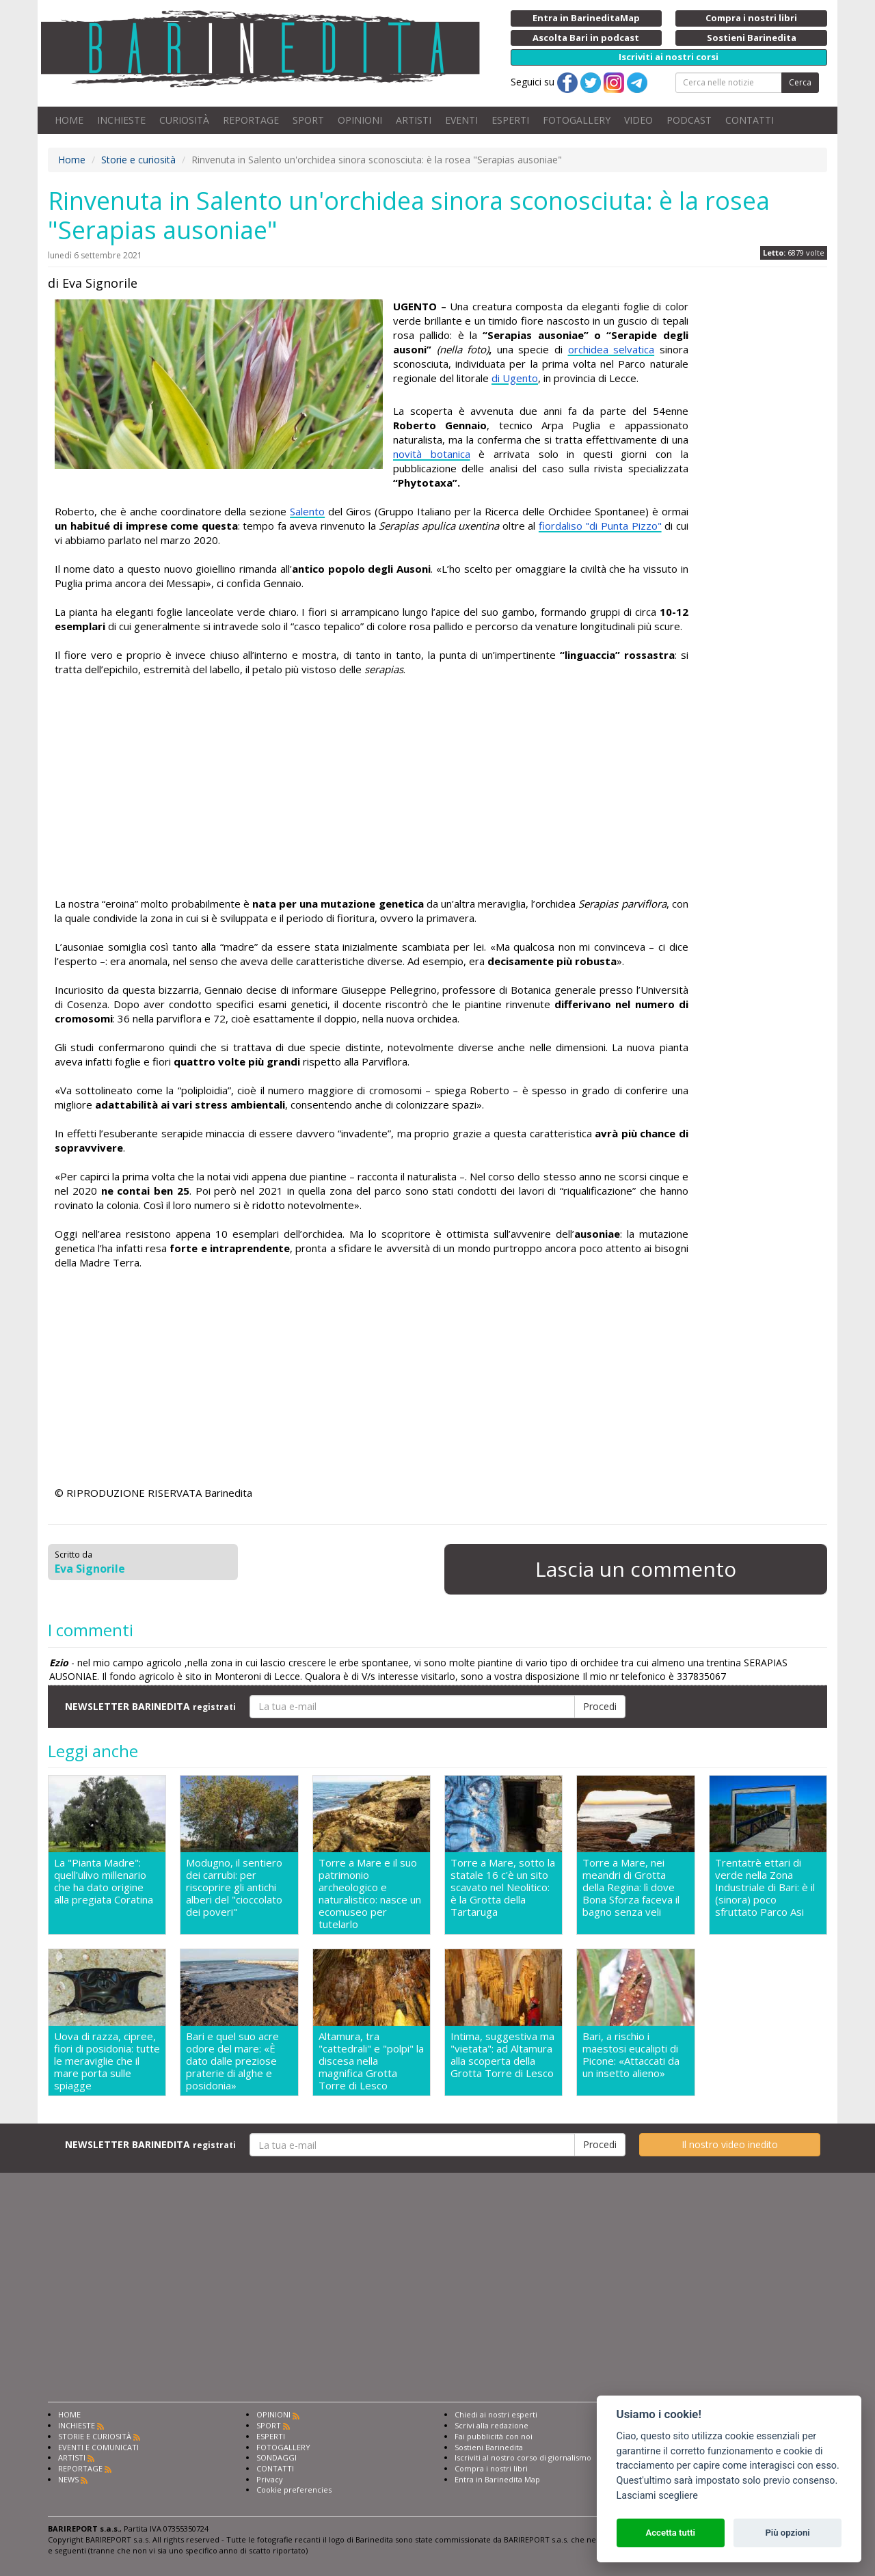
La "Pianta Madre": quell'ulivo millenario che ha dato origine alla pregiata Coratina (103, 1881)
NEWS (68, 2479)
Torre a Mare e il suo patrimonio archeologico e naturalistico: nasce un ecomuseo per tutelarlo (370, 1893)
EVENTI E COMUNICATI (98, 2447)
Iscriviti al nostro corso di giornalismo (523, 2457)
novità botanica (431, 454)
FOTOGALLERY (576, 119)
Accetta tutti (670, 2532)
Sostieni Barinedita (489, 2447)
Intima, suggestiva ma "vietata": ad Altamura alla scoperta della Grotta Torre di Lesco (502, 2055)
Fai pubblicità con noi (494, 2436)
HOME (69, 119)
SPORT (308, 119)
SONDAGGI (276, 2457)
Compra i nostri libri (491, 2468)
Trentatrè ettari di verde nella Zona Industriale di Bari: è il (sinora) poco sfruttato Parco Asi (765, 1887)
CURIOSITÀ (184, 119)
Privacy (269, 2479)
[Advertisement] (371, 786)
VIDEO (638, 119)
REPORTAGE (251, 119)
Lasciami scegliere (657, 2496)
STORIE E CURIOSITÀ (94, 2436)
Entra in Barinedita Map (497, 2479)
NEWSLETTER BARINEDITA (150, 1706)
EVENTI (461, 119)
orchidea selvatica (611, 349)
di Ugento (515, 378)
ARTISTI (413, 119)
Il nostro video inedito (730, 2144)
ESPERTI (510, 119)
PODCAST (689, 119)
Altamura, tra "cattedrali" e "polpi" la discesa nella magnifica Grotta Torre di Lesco (371, 2060)
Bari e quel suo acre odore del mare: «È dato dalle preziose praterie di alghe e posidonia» (232, 2060)
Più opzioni (787, 2532)
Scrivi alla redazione (491, 2425)
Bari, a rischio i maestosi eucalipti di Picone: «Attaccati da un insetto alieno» (630, 2055)
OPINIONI (360, 119)
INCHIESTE (121, 119)
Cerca (800, 82)
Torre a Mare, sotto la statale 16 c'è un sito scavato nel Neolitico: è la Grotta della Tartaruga (502, 1887)
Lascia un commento (635, 1569)
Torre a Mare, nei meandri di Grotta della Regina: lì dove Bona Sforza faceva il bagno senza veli (630, 1887)
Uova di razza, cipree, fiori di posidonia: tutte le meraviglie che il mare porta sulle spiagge (107, 2060)
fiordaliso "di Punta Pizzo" (600, 525)
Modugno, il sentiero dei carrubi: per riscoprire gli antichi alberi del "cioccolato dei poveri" (234, 1887)
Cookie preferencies (294, 2489)
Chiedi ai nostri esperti (496, 2414)
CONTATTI (749, 119)
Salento (307, 511)
